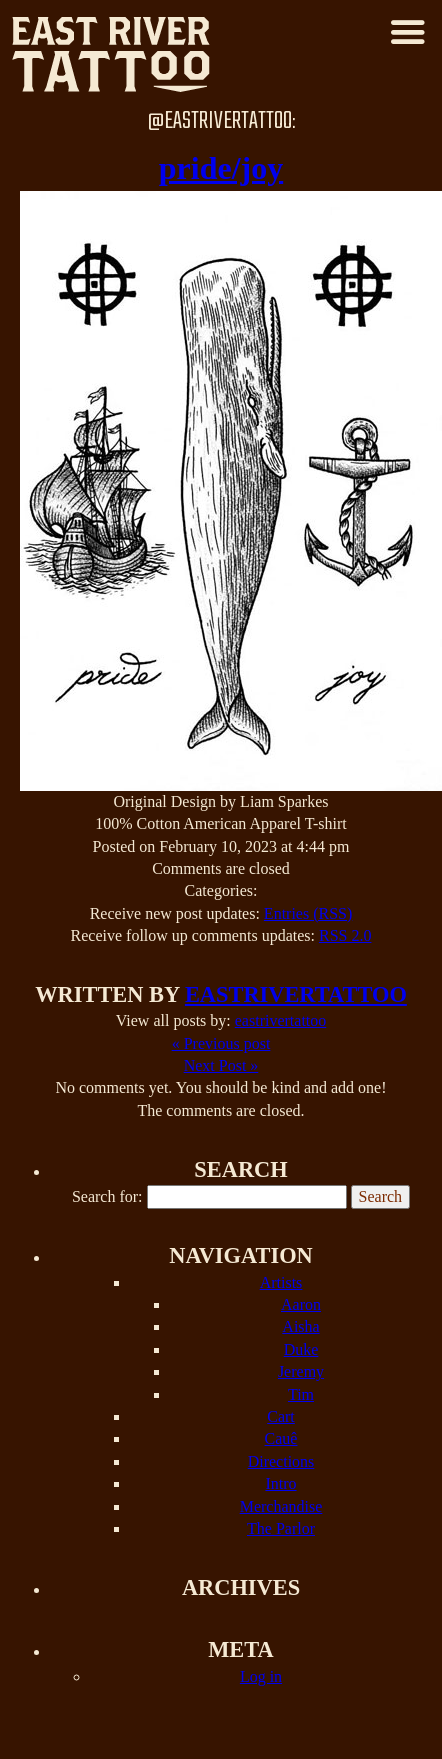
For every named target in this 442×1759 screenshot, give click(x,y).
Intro (280, 1483)
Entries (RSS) (308, 913)
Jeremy (301, 1371)
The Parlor (281, 1528)
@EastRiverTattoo (219, 121)
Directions (281, 1461)
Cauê (281, 1438)
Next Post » (221, 1065)
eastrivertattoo (296, 994)
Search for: (107, 1196)
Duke (301, 1349)
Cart (281, 1416)
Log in (261, 1676)
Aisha (300, 1326)
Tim (301, 1394)
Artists (281, 1282)
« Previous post (221, 1043)
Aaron (301, 1304)
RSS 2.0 (345, 935)
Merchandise (281, 1506)
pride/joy (221, 168)
